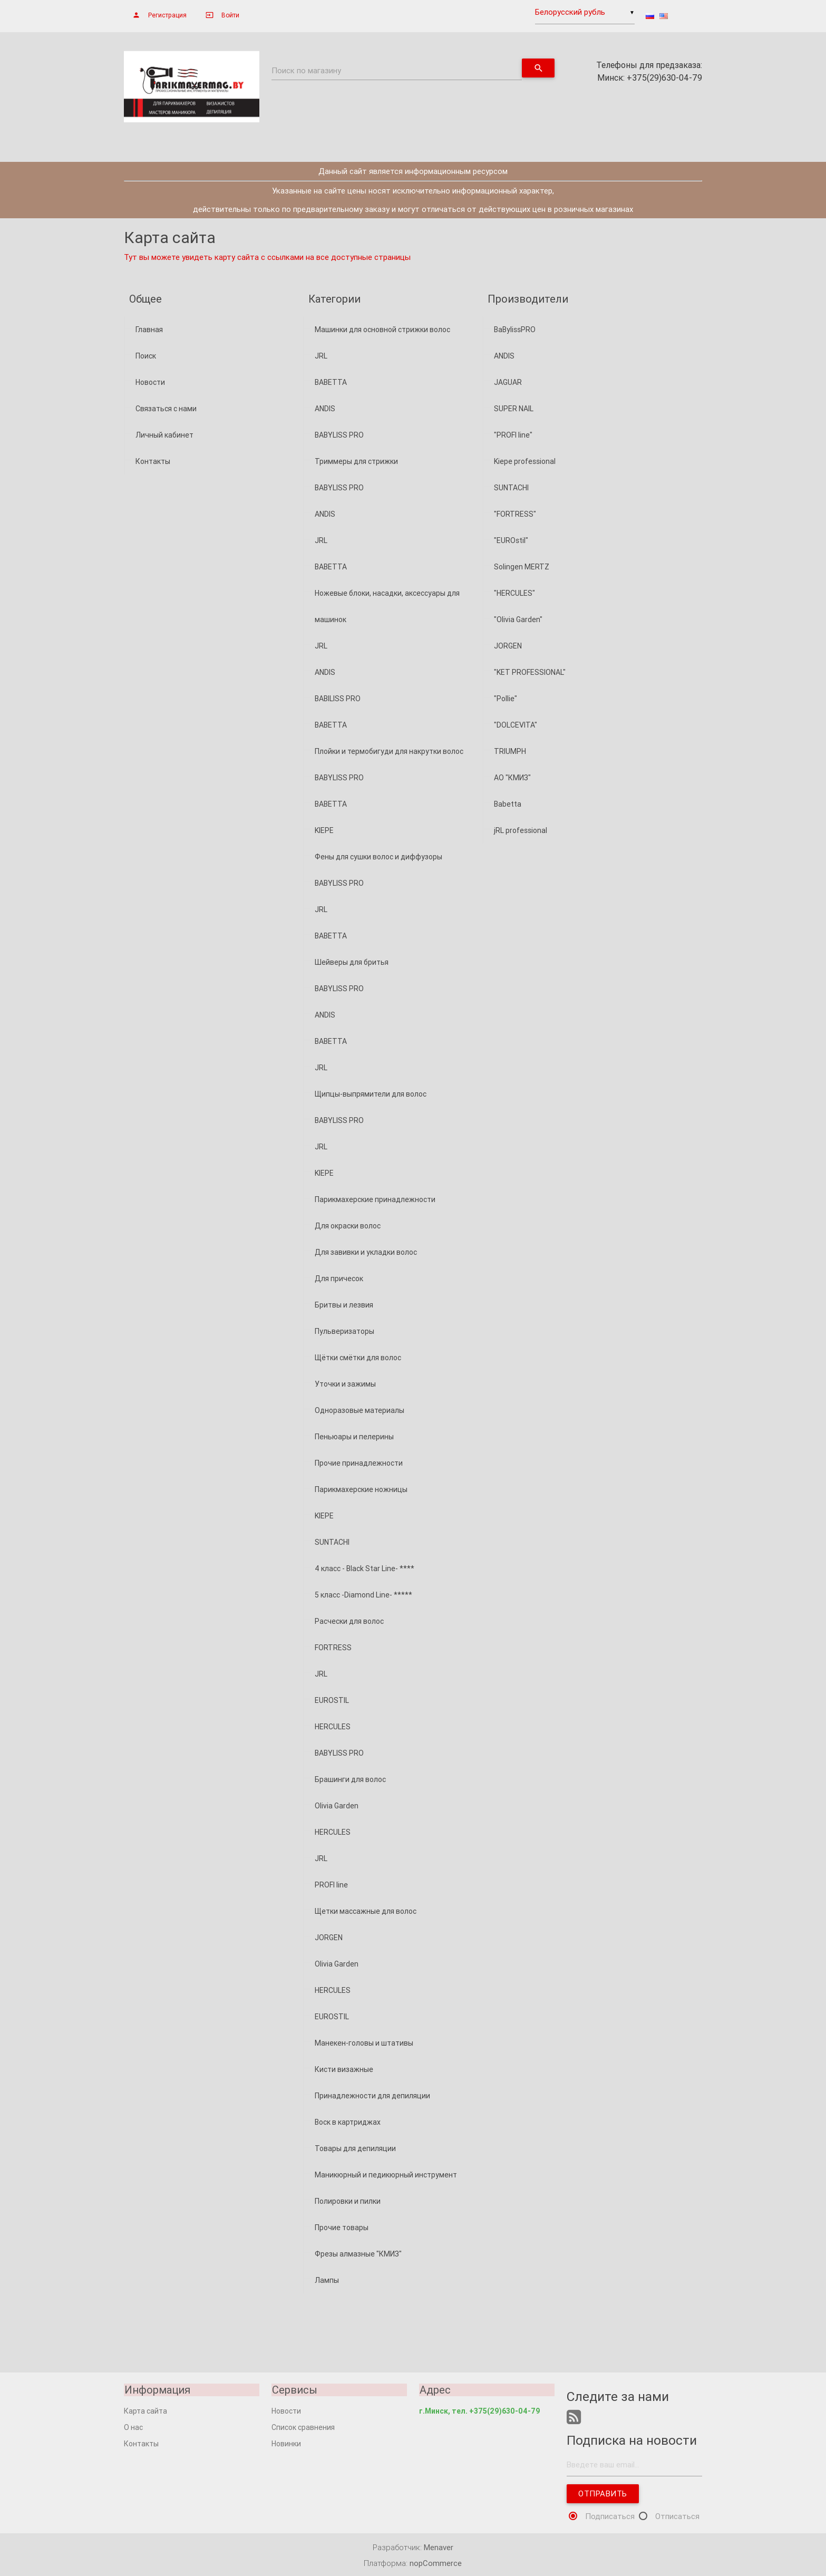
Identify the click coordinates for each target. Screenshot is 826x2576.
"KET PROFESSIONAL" (530, 672)
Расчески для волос (349, 1621)
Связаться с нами (166, 408)
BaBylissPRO (515, 329)
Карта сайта (145, 2411)
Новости (150, 382)
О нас (133, 2427)
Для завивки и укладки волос (366, 1252)
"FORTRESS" (515, 514)
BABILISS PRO (338, 698)
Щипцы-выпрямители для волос (370, 1094)
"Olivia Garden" (518, 619)
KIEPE (324, 830)
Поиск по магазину (306, 70)
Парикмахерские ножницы (361, 1489)
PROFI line (331, 1885)
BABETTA (331, 382)
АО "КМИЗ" (512, 777)
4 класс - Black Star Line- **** (364, 1568)
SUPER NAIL (513, 408)
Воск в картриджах (348, 2122)
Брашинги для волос (350, 1779)
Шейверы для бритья (351, 962)
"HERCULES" (514, 593)
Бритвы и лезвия (344, 1305)
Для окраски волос (348, 1226)
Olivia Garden (336, 1805)
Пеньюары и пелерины (354, 1436)
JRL (321, 356)
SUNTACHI (332, 1542)
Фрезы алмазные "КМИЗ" (358, 2254)
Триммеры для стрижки (356, 461)
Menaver (438, 2548)
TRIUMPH (510, 751)
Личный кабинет (164, 435)
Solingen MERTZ (521, 567)
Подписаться (610, 2517)
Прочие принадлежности (359, 1463)
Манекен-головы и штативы (364, 2043)
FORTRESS (333, 1647)
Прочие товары (341, 2227)
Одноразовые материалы (359, 1410)
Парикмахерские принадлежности (375, 1199)
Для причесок (339, 1278)
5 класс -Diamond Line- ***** (363, 1595)
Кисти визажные (344, 2069)
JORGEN (329, 1937)
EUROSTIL (332, 1700)
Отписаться (677, 2517)
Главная (149, 329)
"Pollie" (505, 698)
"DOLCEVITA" (515, 725)
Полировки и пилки (348, 2201)
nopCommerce (436, 2564)
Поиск (145, 356)
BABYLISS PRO (339, 435)
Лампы (327, 2280)
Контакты (152, 461)
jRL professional (520, 830)
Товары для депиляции (355, 2148)
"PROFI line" (513, 435)
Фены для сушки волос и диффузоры (378, 856)
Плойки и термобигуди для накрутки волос (389, 751)
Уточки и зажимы (345, 1384)
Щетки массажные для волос (365, 1911)
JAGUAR (508, 382)
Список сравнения (303, 2427)
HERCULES (333, 1726)
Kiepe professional (525, 461)
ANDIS (325, 408)
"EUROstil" (511, 540)
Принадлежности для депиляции (372, 2095)
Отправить (602, 2494)
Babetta (507, 804)
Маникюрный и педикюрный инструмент (386, 2175)
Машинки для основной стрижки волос (382, 329)
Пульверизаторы (344, 1331)
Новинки (286, 2443)
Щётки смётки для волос (358, 1357)
